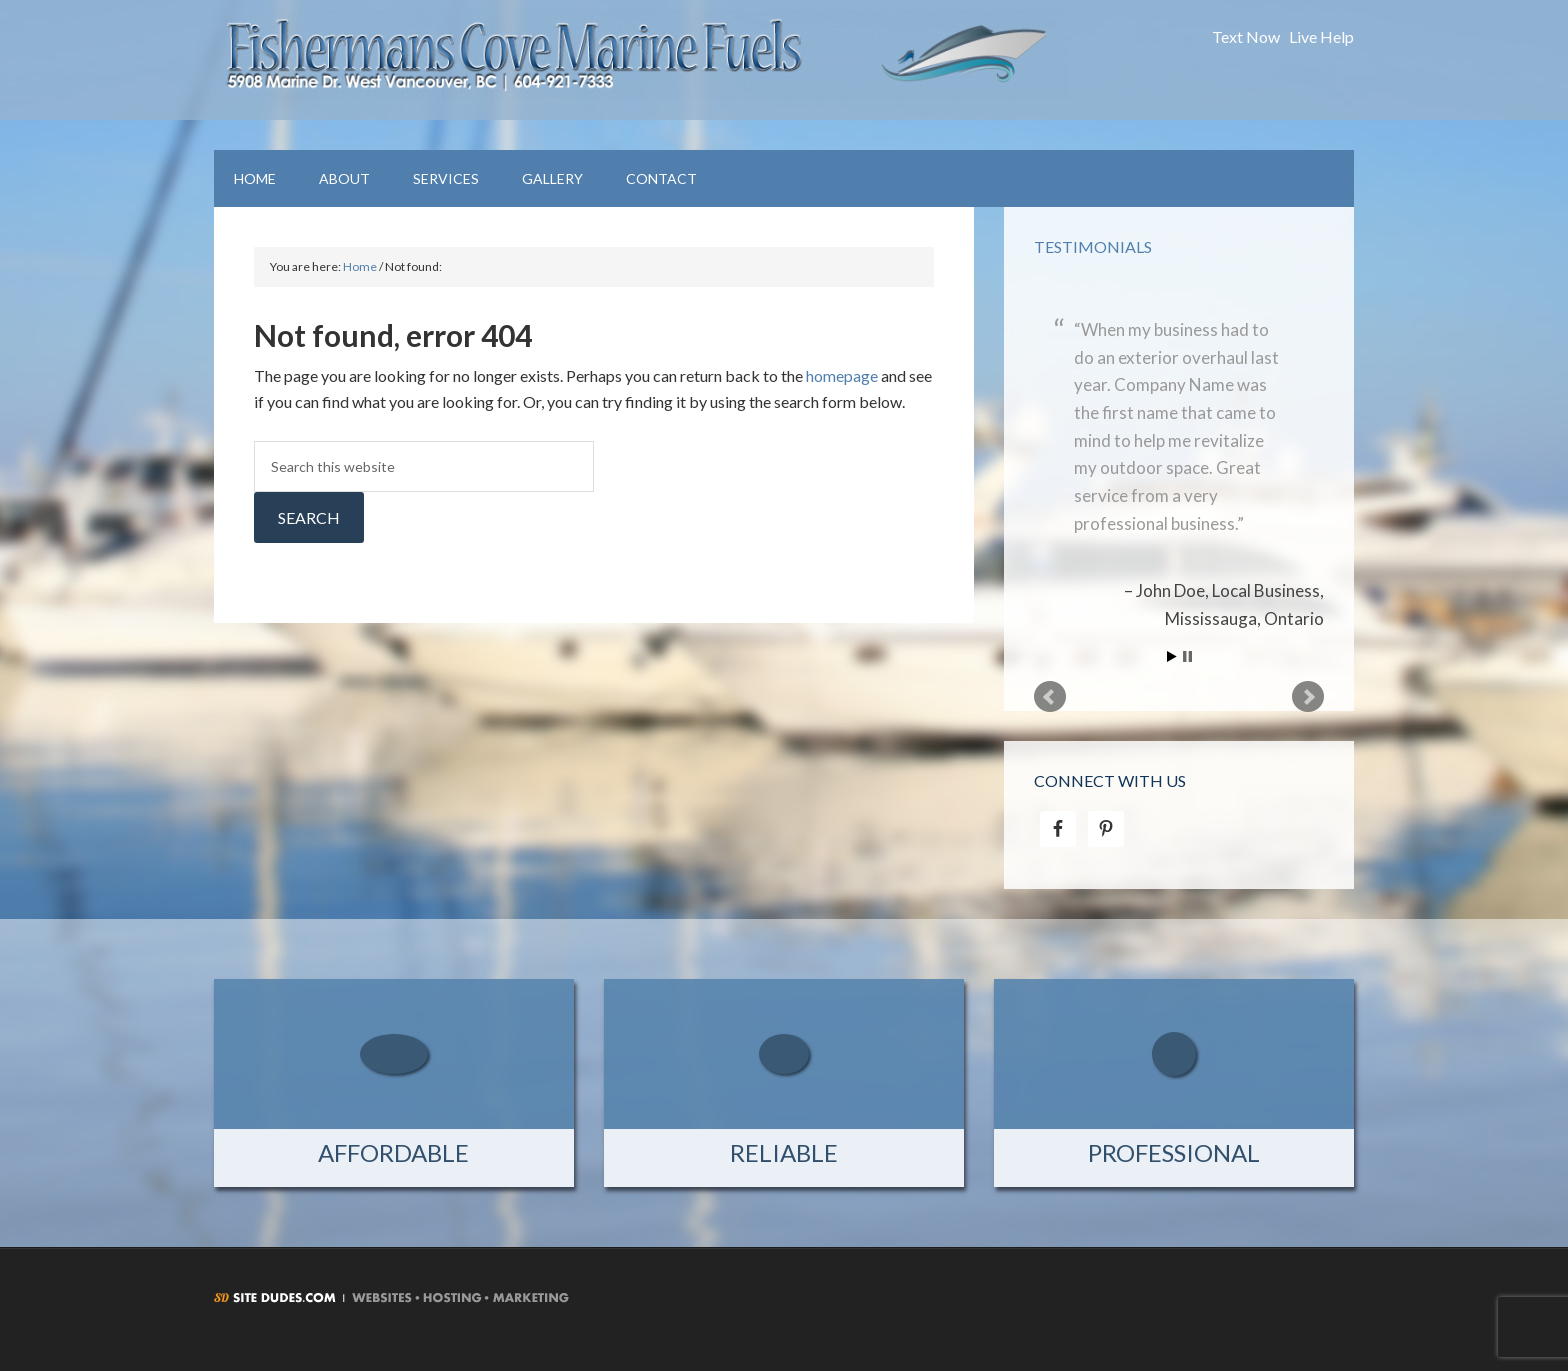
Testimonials (1093, 246)
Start (1172, 656)
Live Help (1321, 36)
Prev (1050, 697)
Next (1308, 697)
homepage (842, 375)
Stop (1187, 656)
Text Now (1246, 36)
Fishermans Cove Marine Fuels (641, 60)
